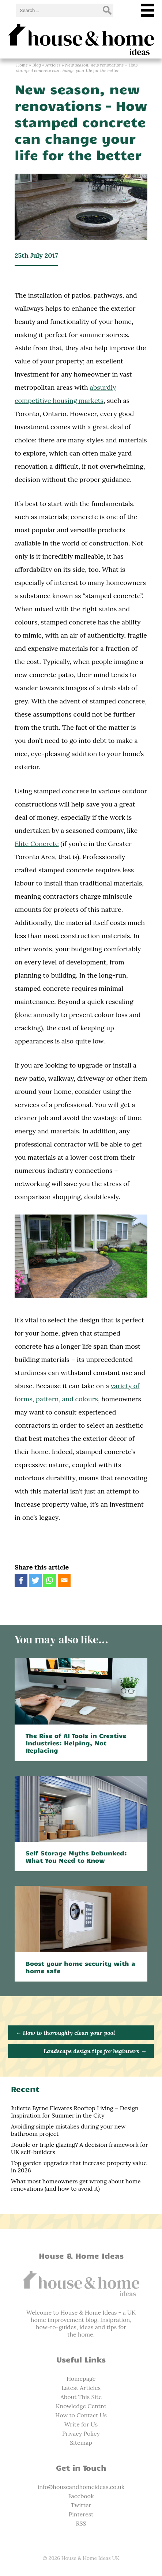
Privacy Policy (81, 2433)
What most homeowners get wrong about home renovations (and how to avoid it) (76, 2184)
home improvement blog (64, 2319)
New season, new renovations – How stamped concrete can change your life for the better (81, 121)
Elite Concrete (37, 843)
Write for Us (81, 2424)
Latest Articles (81, 2387)
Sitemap (81, 2442)
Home (22, 65)
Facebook (81, 2496)
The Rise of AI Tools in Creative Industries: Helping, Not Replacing (76, 1743)
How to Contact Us (81, 2415)
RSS (81, 2523)
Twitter (81, 2505)
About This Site (81, 2397)
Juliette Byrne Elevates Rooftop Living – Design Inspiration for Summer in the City (75, 2111)
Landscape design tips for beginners (95, 2051)
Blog (36, 65)
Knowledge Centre (81, 2406)
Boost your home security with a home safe (80, 1967)
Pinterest (81, 2514)
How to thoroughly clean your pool (65, 2032)
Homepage (81, 2378)
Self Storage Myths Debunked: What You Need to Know (76, 1856)
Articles (52, 65)
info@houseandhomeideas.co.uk (81, 2486)
